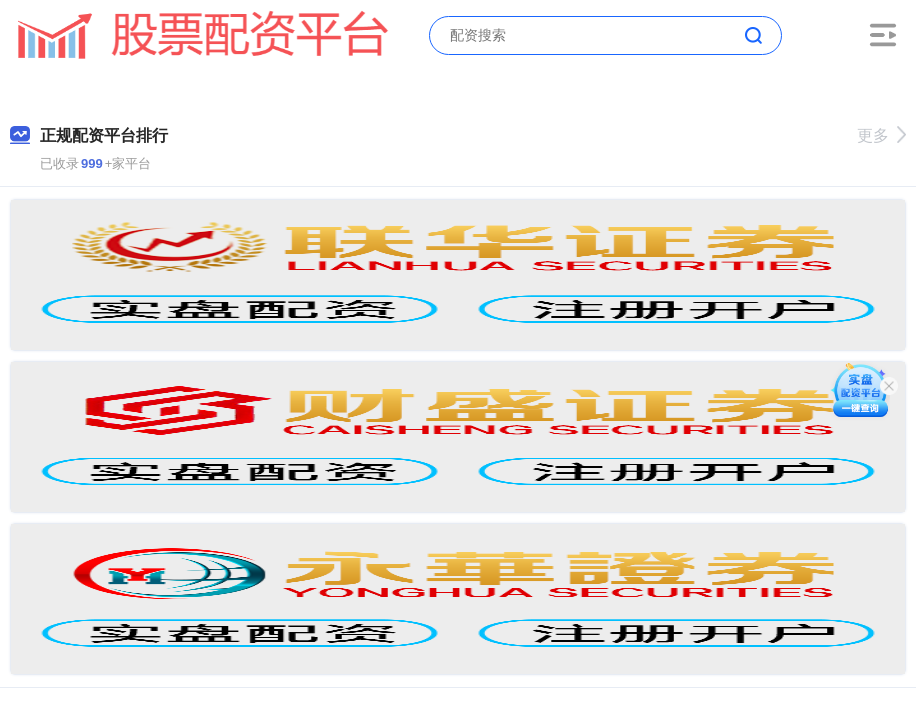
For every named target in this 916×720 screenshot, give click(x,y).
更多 (881, 135)
